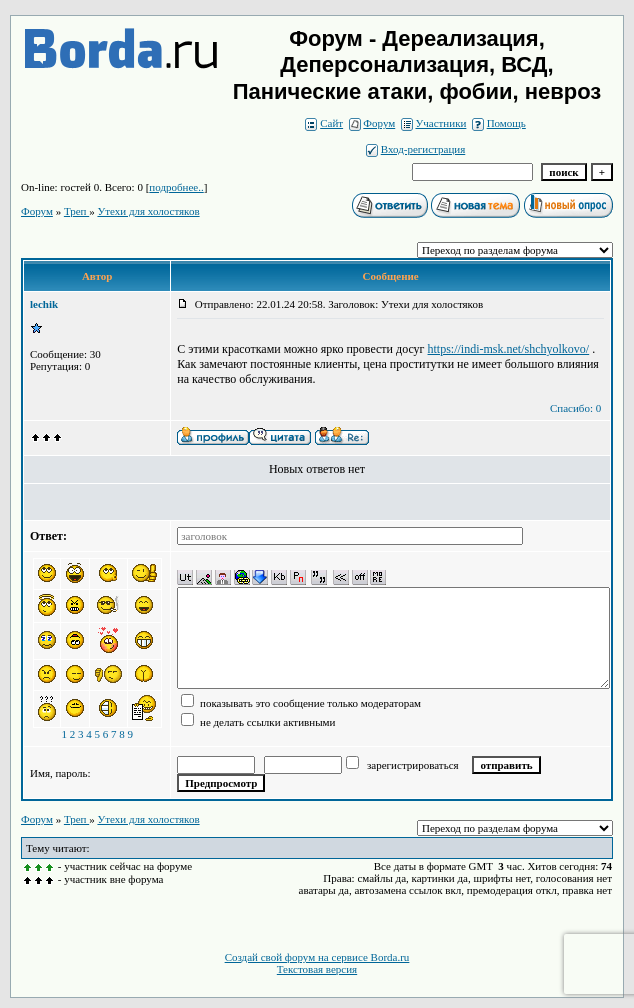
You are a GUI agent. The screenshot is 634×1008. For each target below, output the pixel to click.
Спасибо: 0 (575, 408)
